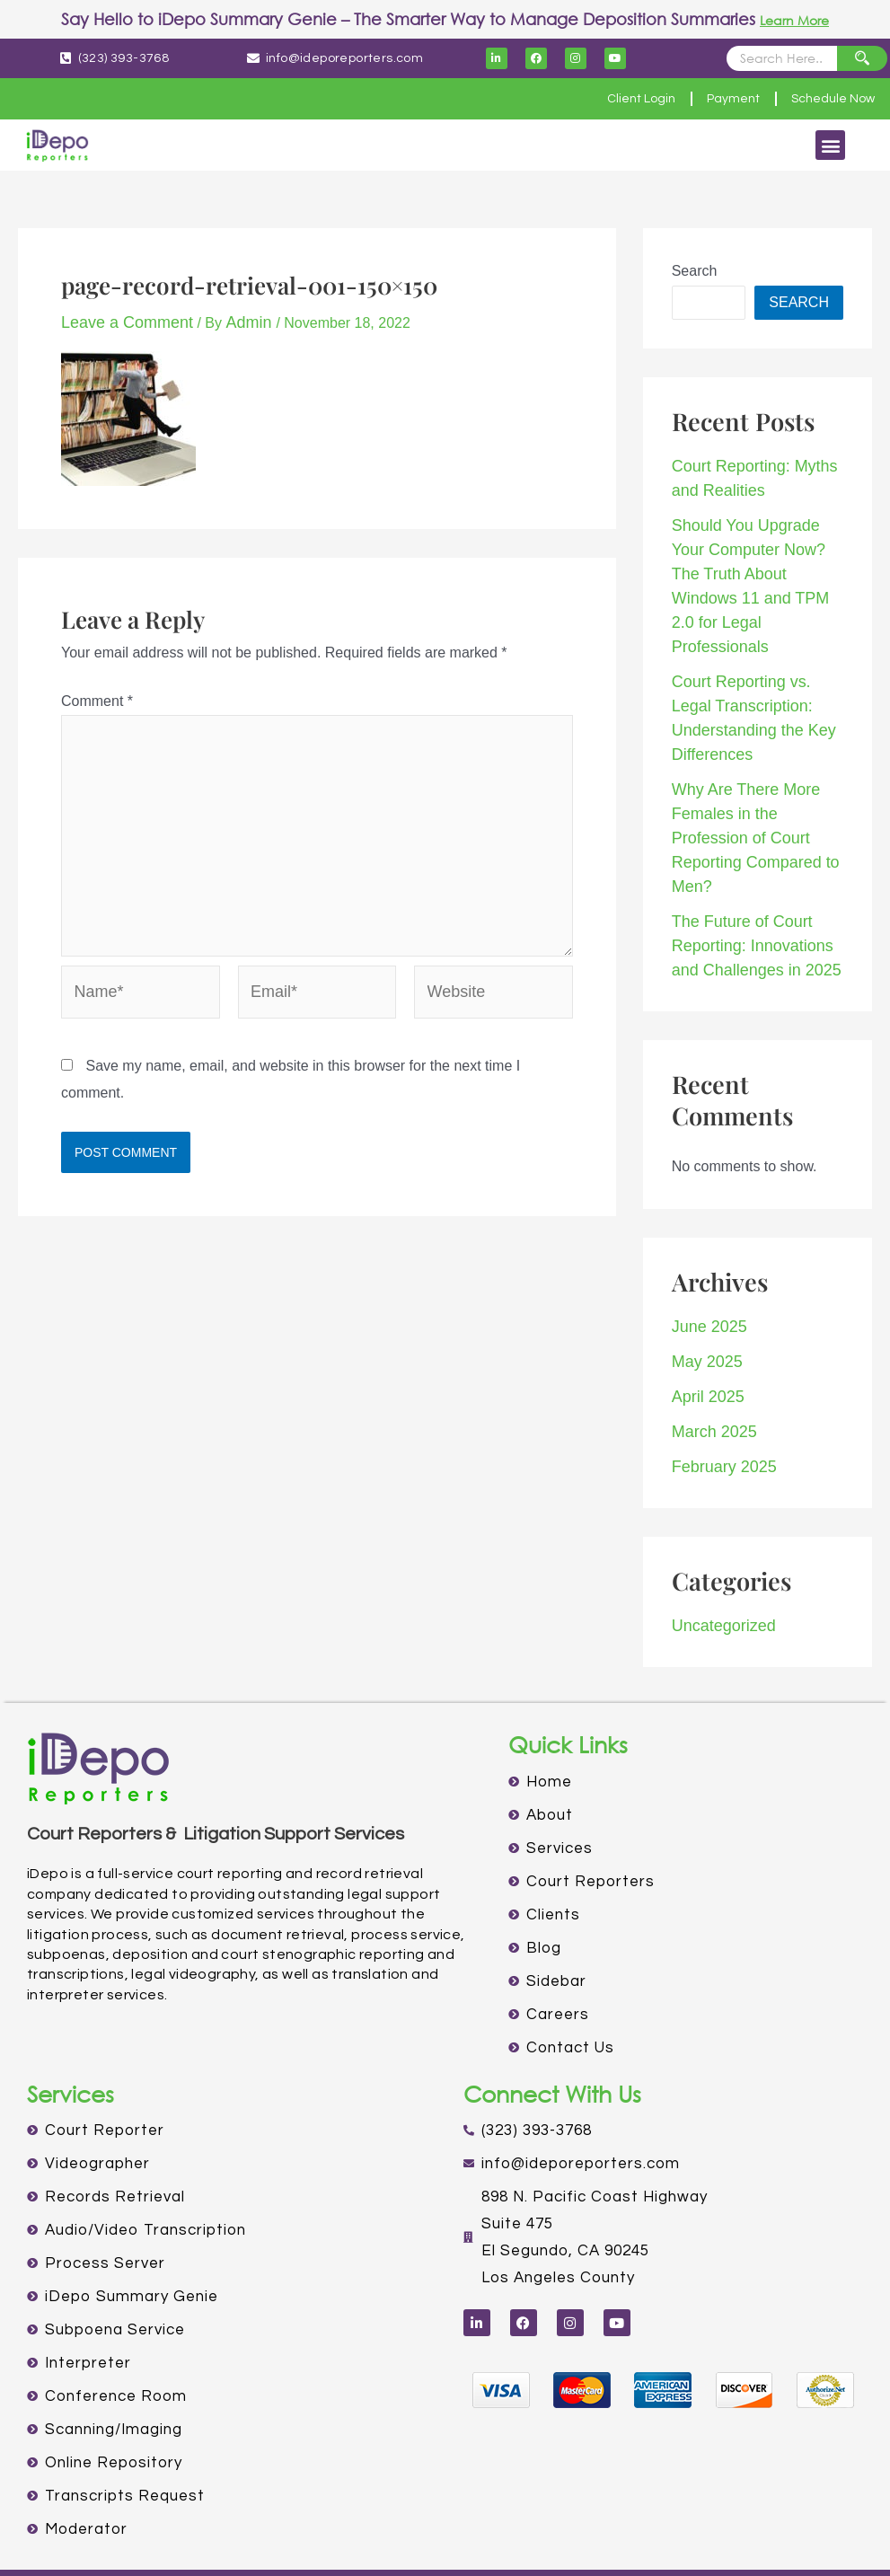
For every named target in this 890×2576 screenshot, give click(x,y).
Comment (97, 698)
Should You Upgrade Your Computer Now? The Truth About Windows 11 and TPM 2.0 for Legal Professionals (756, 562)
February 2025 (718, 1357)
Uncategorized (718, 1514)
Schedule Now (824, 99)
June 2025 (705, 1228)
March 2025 (710, 1325)
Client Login (602, 99)
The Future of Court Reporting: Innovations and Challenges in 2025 (757, 853)
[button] (830, 145)
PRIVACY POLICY (388, 2538)
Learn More (794, 19)
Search (695, 270)
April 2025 (704, 1293)
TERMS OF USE (507, 2538)
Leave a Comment (120, 321)
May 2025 (703, 1260)
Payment (709, 99)
